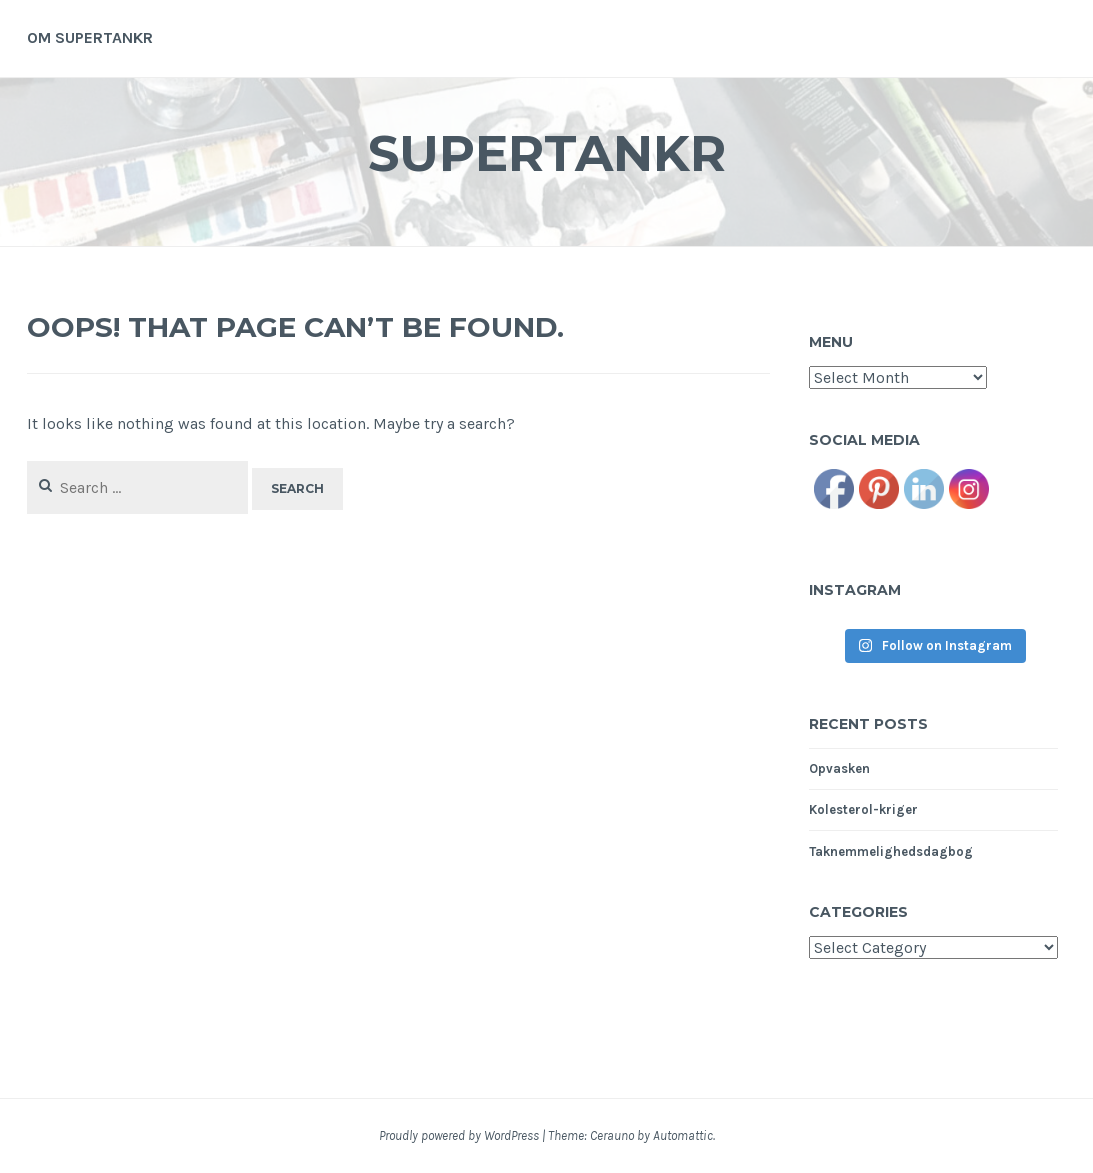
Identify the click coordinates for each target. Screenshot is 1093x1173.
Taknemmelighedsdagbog (891, 851)
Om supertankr (90, 37)
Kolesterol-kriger (863, 809)
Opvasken (839, 768)
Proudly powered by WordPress (459, 1135)
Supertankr (547, 153)
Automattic (683, 1135)
